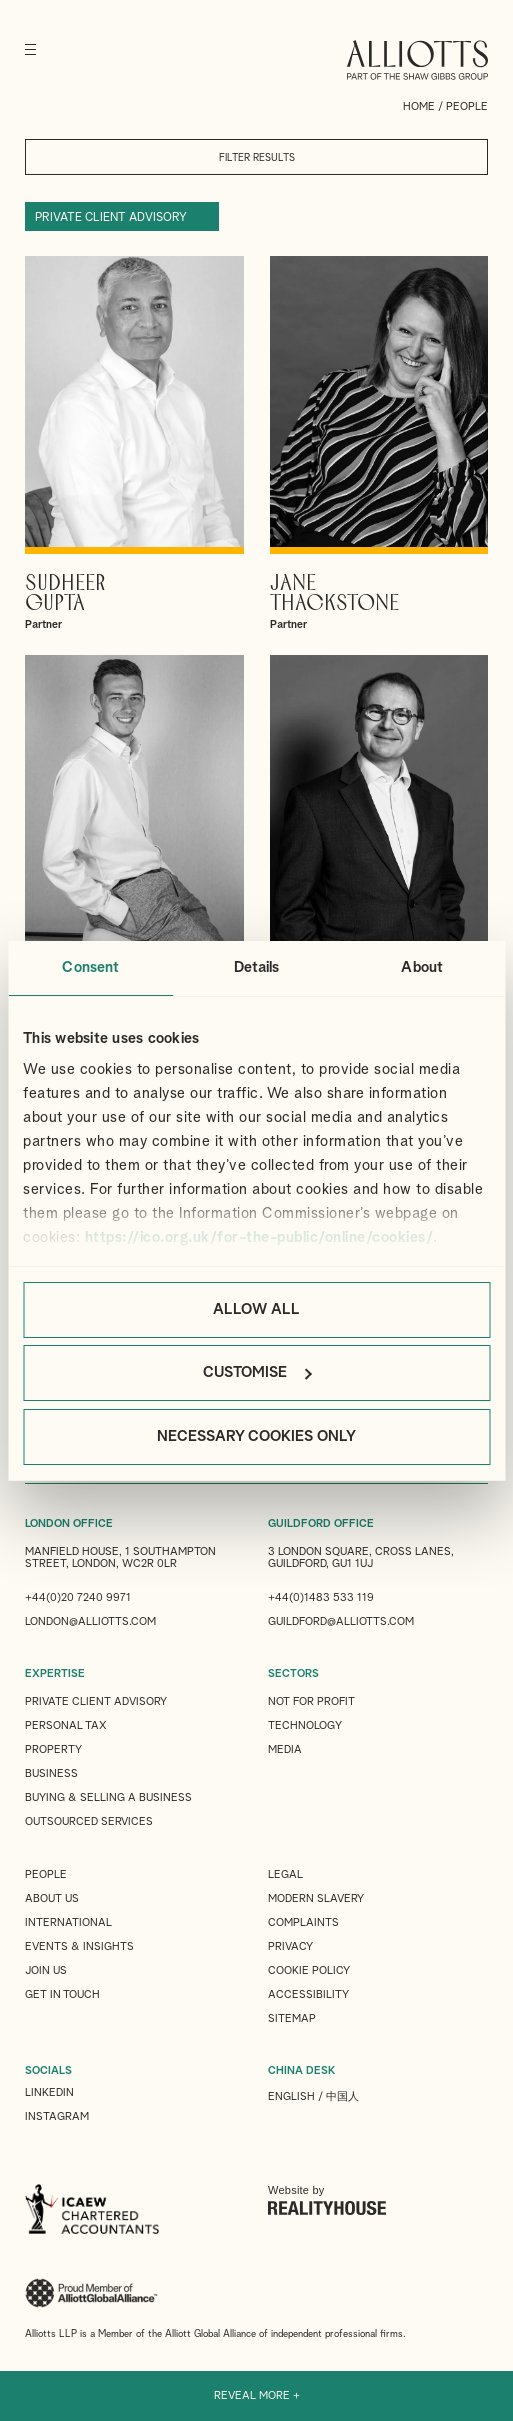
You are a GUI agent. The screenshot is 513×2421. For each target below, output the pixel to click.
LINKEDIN (49, 2092)
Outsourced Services (89, 1821)
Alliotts (417, 60)
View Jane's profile (379, 444)
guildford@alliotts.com (341, 1621)
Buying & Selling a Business (108, 1797)
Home (419, 106)
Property (53, 1749)
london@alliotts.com (90, 1621)
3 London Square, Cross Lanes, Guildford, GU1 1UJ (361, 1557)
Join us (46, 1970)
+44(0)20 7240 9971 (78, 1597)
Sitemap (292, 2018)
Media (285, 1749)
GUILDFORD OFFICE (321, 1523)
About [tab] (422, 967)
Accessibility (308, 1994)
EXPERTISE (55, 1673)
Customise (257, 1372)
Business (51, 1773)
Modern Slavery (316, 1898)
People (46, 1874)
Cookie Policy (309, 1970)
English (291, 2096)
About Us (52, 1898)
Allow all (256, 1309)
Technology (305, 1725)
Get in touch (62, 1994)
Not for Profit (311, 1701)
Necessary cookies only (256, 1436)
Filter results (257, 158)
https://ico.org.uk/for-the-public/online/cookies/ (259, 1237)
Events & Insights (79, 1946)
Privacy (290, 1946)
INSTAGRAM (57, 2116)
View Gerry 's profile (379, 843)
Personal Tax (66, 1725)
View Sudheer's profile (134, 444)
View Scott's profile (134, 843)
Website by (327, 2200)
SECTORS (293, 1673)
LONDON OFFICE (69, 1523)
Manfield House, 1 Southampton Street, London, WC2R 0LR (120, 1557)
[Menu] (30, 50)
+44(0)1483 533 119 (321, 1597)
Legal (285, 1874)
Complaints (303, 1922)
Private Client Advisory (111, 218)
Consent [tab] (90, 967)
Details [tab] (257, 967)
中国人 (342, 2096)
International (68, 1922)
